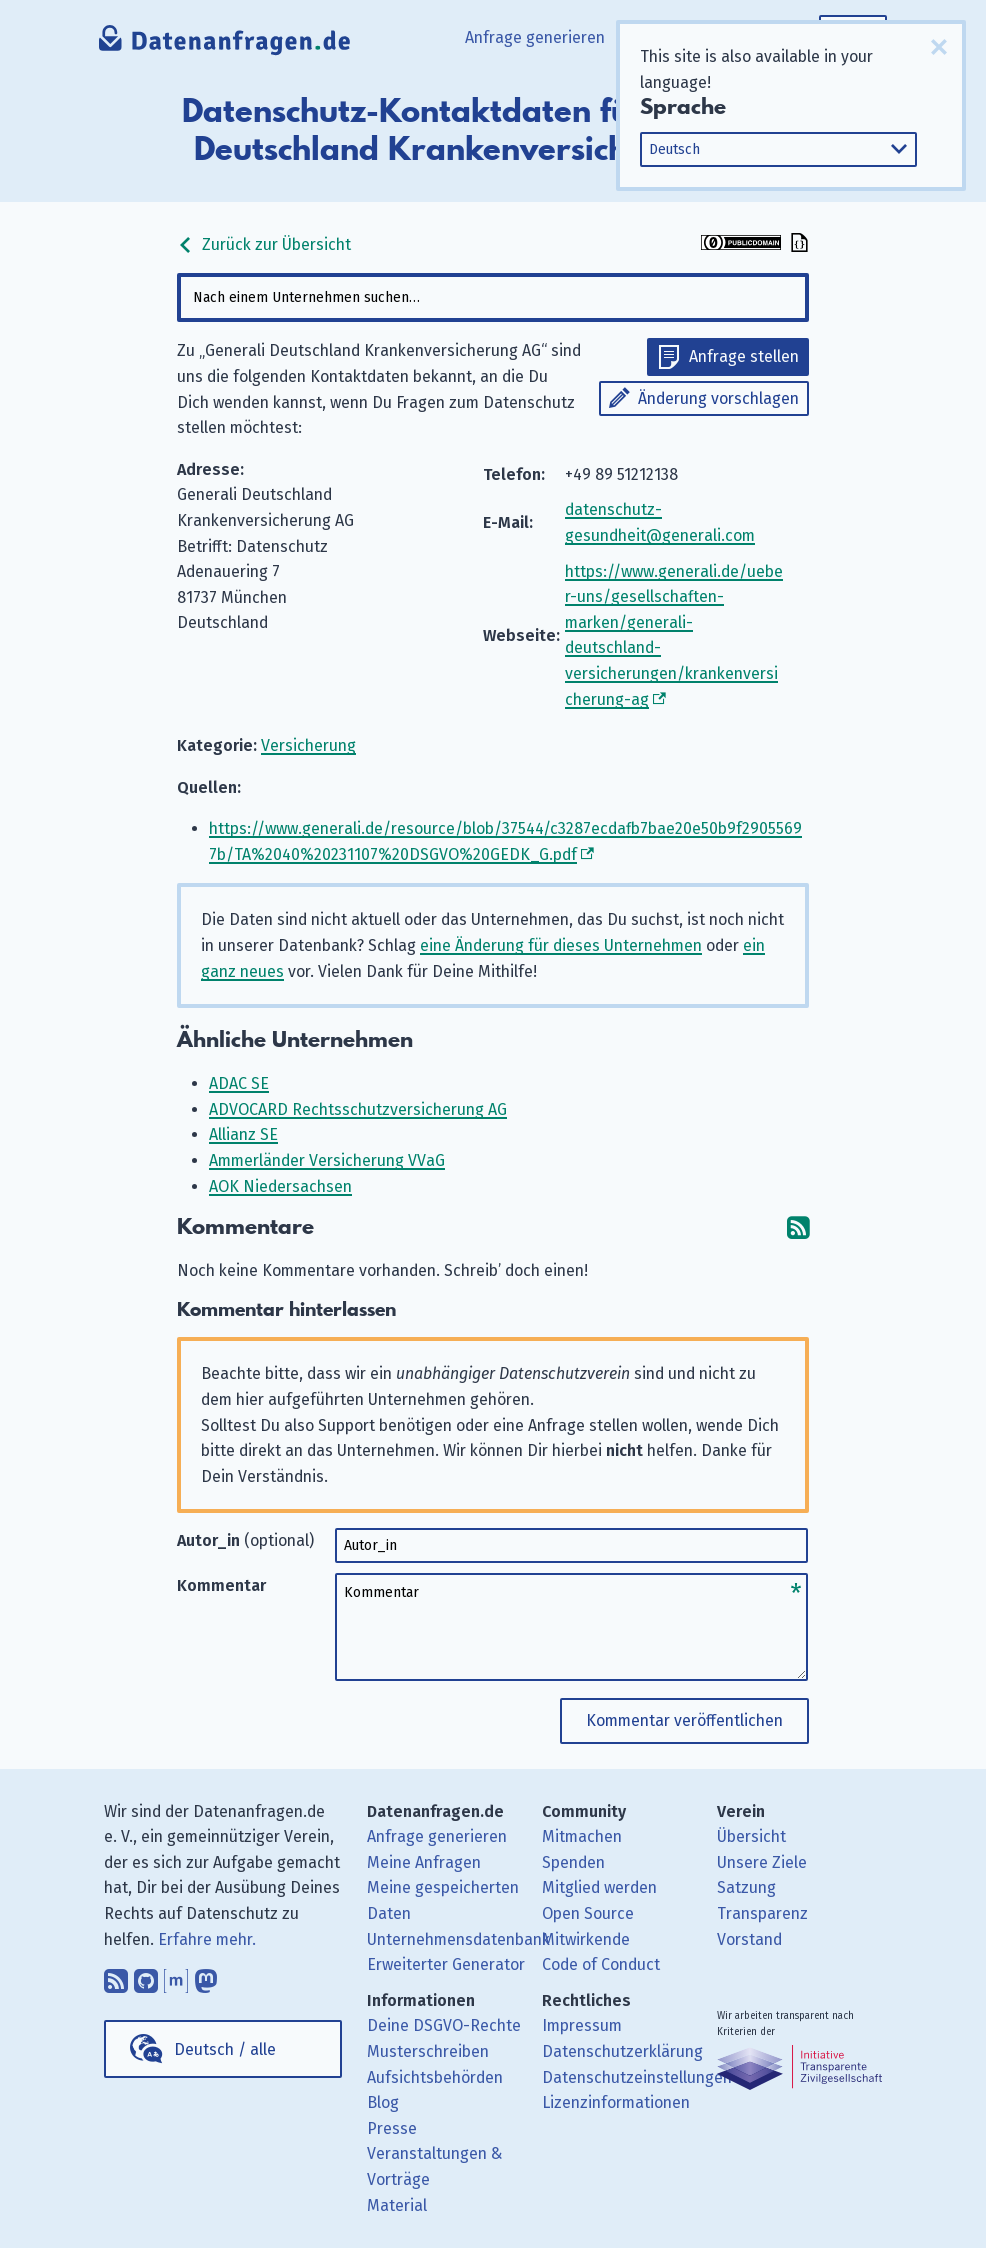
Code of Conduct (601, 1964)
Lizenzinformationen (616, 2102)
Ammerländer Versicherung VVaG (327, 1160)
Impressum (582, 2025)
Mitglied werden (599, 1887)
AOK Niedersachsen (280, 1186)
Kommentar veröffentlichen (684, 1720)
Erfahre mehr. (207, 1939)
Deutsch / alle (225, 2049)
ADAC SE (239, 1083)
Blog (383, 2102)
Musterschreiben (428, 2051)
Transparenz (762, 1913)
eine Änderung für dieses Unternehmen (561, 945)
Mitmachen (582, 1836)
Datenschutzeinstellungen (637, 2077)
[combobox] (492, 297)
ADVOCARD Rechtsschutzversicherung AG (358, 1109)
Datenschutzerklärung (622, 2051)
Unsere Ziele (762, 1862)
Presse (392, 2128)
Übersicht (751, 1836)
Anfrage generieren (535, 37)
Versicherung (308, 745)
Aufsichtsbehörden (435, 2077)
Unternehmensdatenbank (458, 1939)
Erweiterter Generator (446, 1964)
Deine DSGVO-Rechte (444, 2025)
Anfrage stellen (744, 356)
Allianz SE (243, 1134)
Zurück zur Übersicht (264, 244)
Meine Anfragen (424, 1862)
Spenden (573, 1862)
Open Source (588, 1913)
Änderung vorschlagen (718, 398)
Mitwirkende (586, 1939)
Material (397, 2205)
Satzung (746, 1887)
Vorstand (749, 1939)
